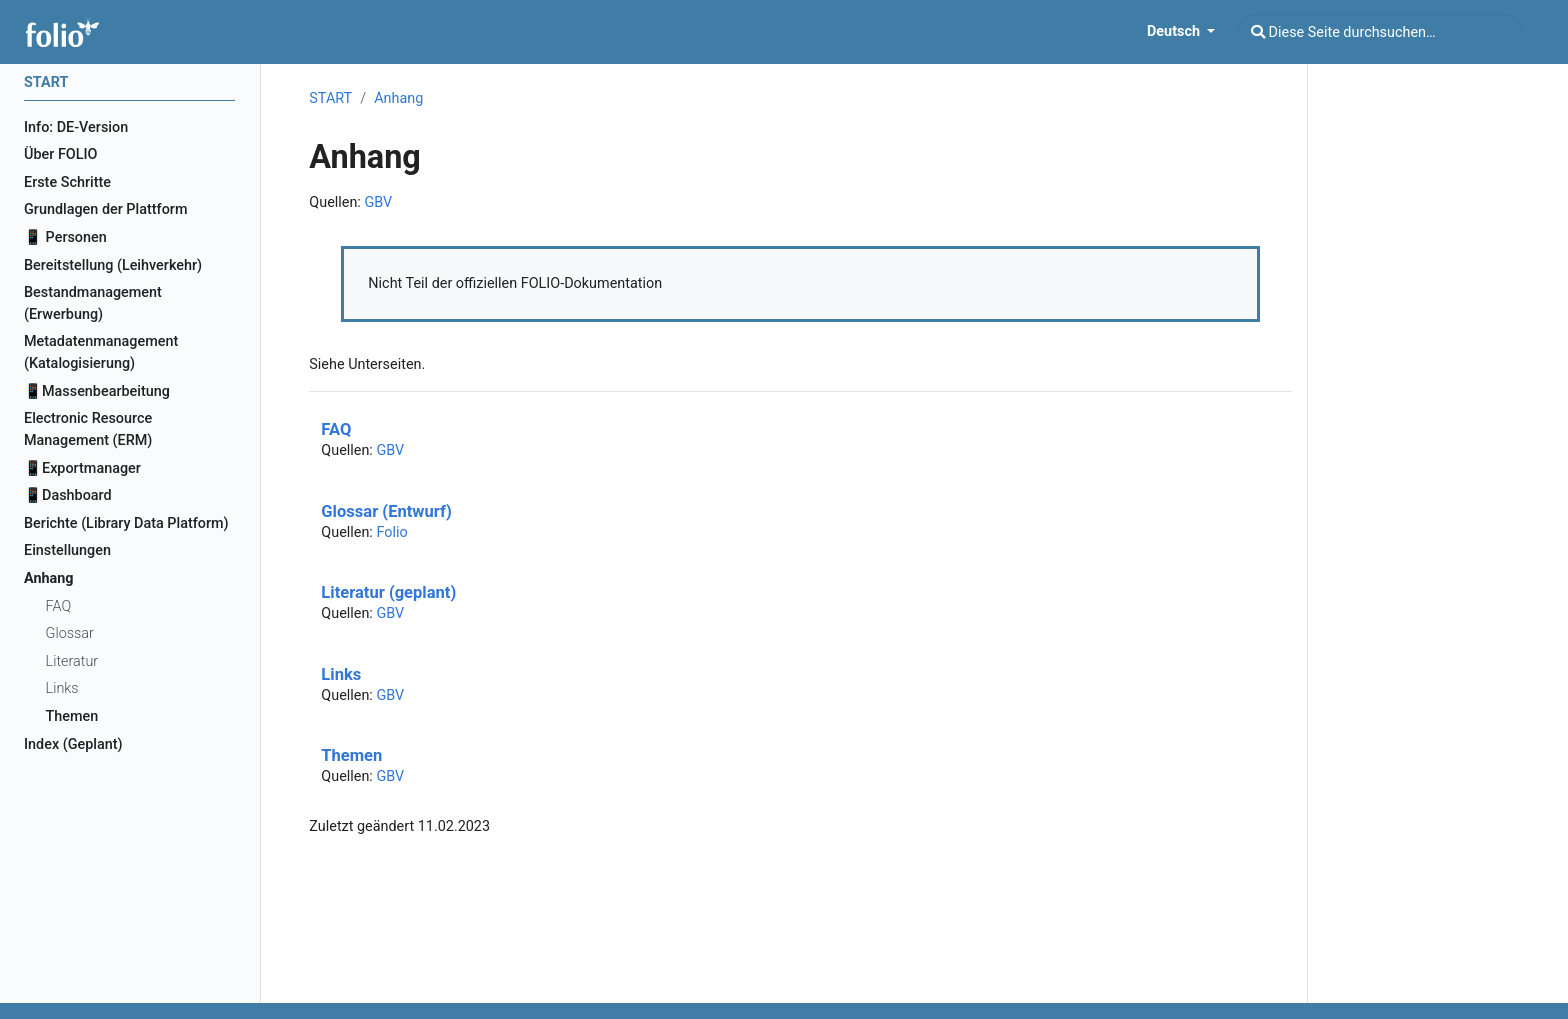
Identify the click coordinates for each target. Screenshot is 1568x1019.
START (330, 98)
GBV (378, 202)
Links (341, 674)
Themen (351, 755)
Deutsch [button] (1175, 31)
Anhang (398, 98)
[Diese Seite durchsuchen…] (1380, 32)
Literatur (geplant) (388, 592)
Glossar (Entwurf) (386, 511)
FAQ (336, 429)
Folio (391, 532)
